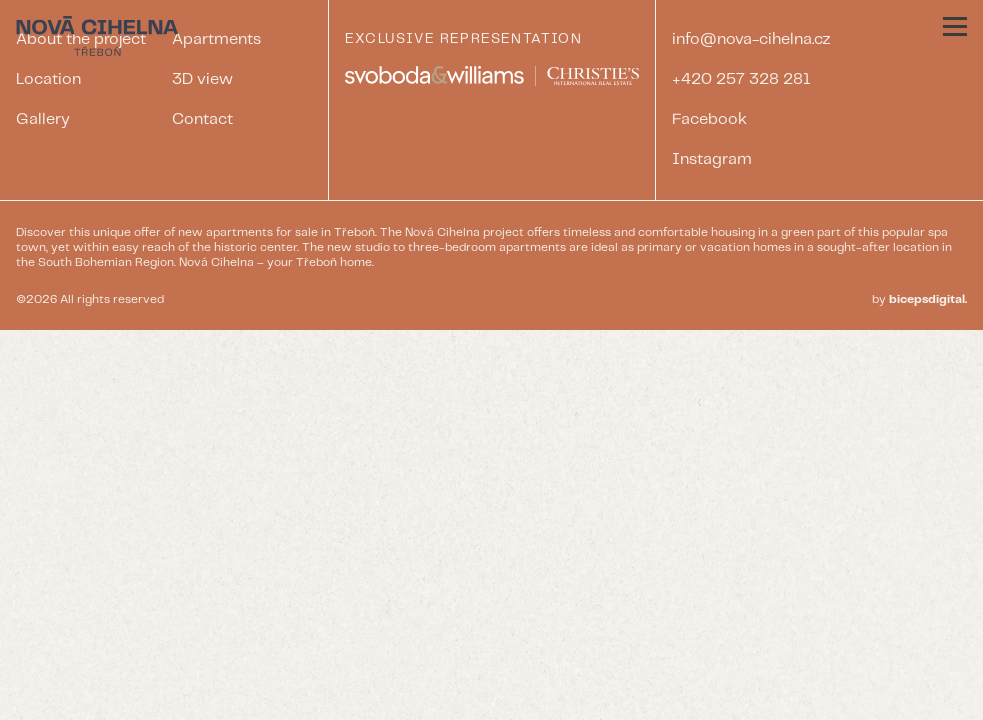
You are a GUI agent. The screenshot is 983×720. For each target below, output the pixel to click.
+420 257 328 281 (741, 79)
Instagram (712, 159)
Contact (202, 119)
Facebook (709, 119)
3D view (202, 79)
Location (48, 79)
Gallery (43, 119)
